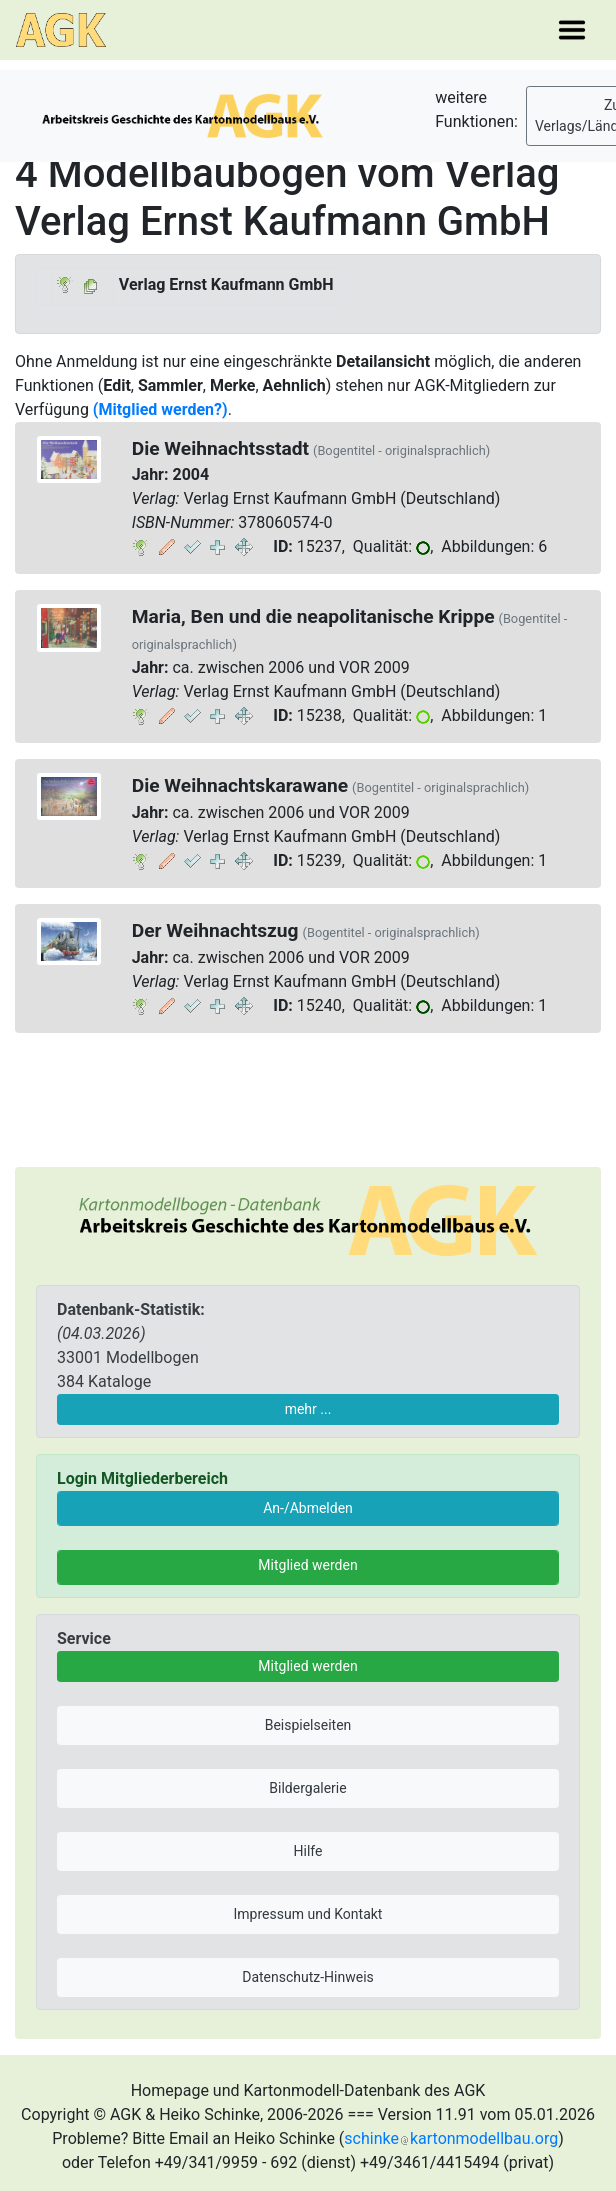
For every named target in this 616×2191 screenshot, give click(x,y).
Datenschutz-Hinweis (308, 1977)
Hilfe (308, 1851)
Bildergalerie (307, 1788)
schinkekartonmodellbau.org (451, 2138)
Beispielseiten (308, 1725)
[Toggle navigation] (572, 30)
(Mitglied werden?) (160, 409)
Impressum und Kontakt (308, 1914)
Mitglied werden (307, 1565)
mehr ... (308, 1409)
